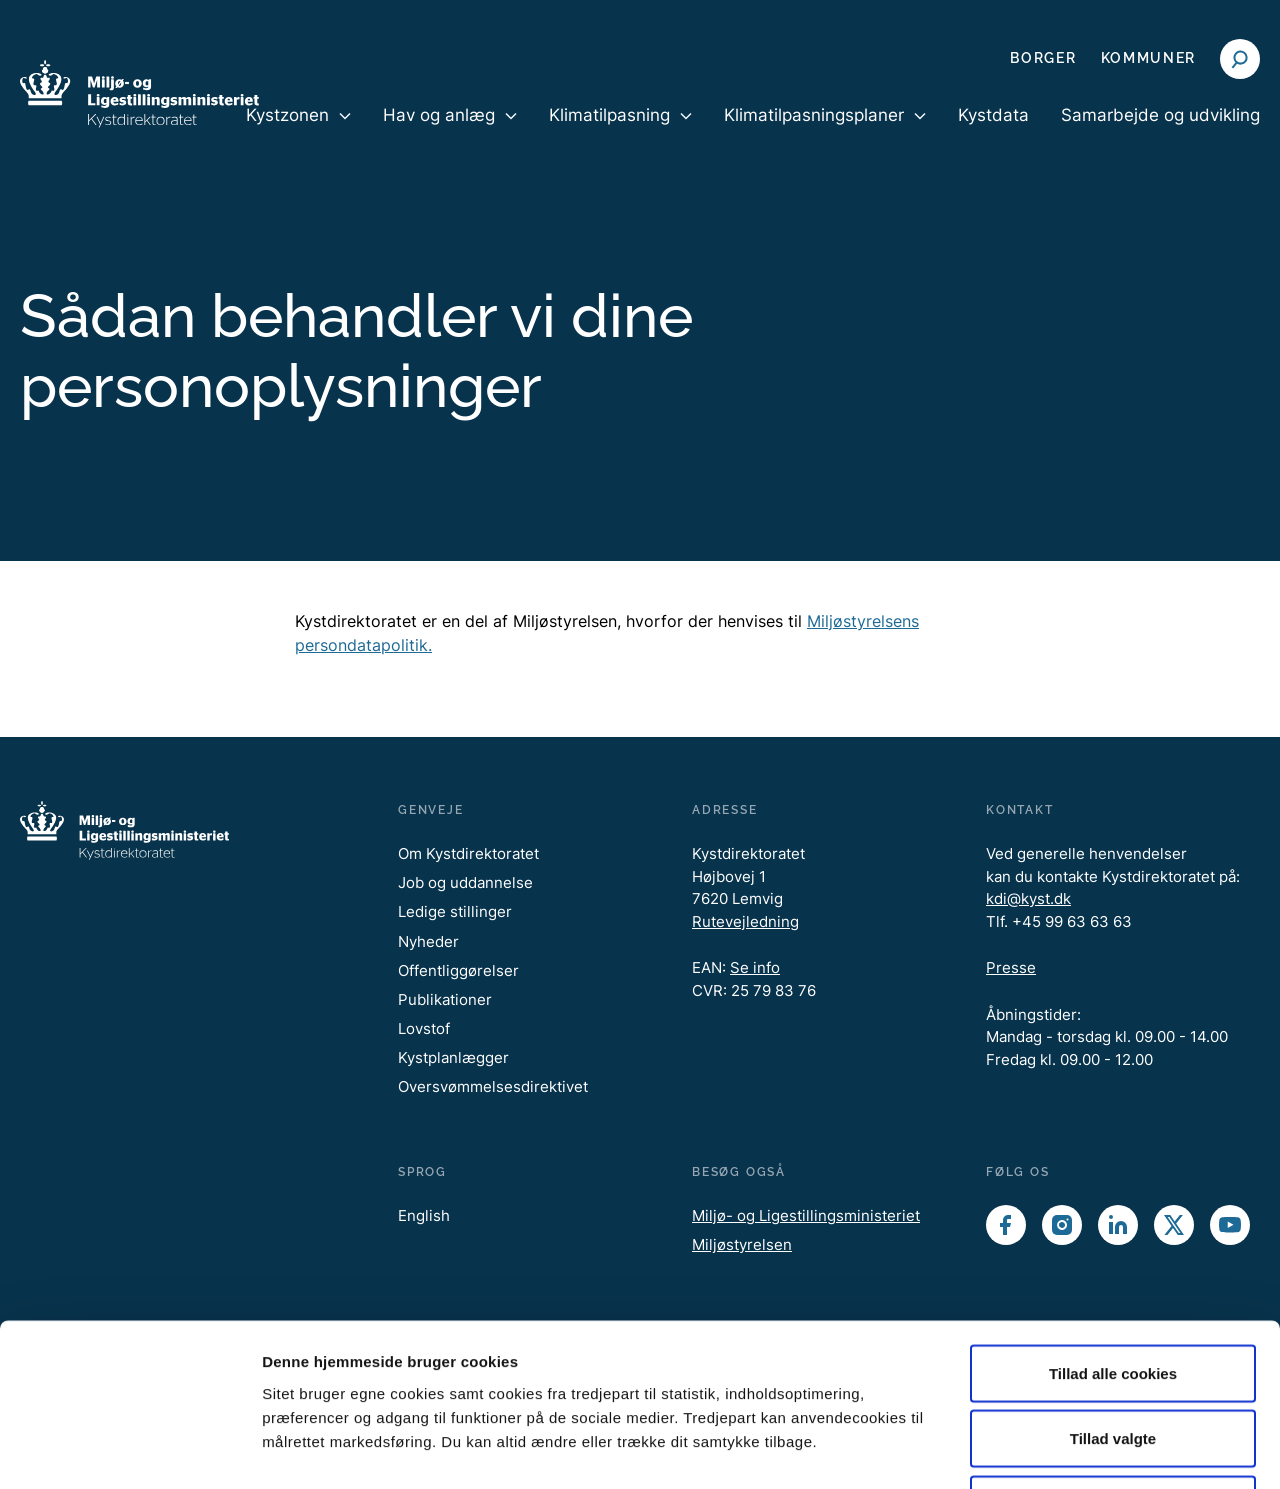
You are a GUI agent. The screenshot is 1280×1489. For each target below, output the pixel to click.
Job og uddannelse (465, 882)
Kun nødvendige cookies (1113, 1357)
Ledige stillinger (455, 911)
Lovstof (424, 1028)
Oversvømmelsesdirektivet (493, 1086)
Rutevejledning (745, 921)
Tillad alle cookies (1113, 1226)
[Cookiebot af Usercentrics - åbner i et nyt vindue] (129, 1450)
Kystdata (993, 115)
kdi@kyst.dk (1028, 898)
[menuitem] (298, 132)
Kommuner (1148, 58)
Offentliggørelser (458, 970)
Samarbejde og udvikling (1160, 115)
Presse (1011, 967)
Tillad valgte (1113, 1292)
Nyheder (428, 941)
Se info (755, 967)
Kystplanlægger (453, 1057)
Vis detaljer (1039, 1449)
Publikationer (445, 999)
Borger (1043, 58)
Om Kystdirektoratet (468, 853)
